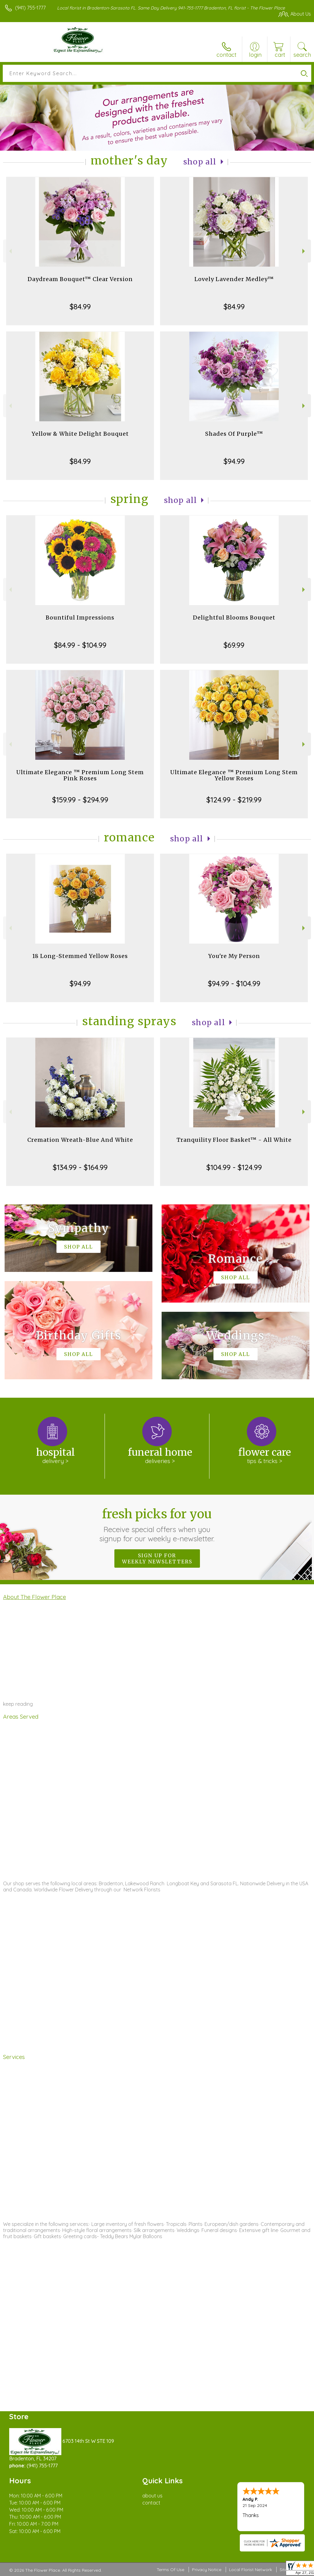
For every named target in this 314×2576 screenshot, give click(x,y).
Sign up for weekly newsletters (157, 1558)
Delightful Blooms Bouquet (234, 617)
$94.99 (234, 461)
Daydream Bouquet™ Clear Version (80, 279)
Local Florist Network (250, 2569)
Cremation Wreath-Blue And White (80, 1139)
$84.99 (80, 306)
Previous (9, 251)
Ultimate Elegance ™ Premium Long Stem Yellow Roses (234, 775)
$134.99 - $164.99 (80, 1167)
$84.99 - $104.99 (80, 645)
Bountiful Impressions (80, 617)
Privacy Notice (206, 2569)
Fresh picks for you (157, 1524)
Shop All (199, 162)
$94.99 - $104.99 (234, 983)
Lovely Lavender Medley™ (234, 279)
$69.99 (234, 645)
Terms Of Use (170, 2569)
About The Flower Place (34, 1597)
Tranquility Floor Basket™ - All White (234, 1139)
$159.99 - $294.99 (80, 799)
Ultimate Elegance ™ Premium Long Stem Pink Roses (80, 775)
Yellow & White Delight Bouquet (80, 433)
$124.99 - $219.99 (234, 799)
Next (304, 251)
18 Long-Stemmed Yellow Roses (80, 956)
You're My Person (234, 956)
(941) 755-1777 (30, 8)
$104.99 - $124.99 (234, 1167)
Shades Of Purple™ (234, 433)
